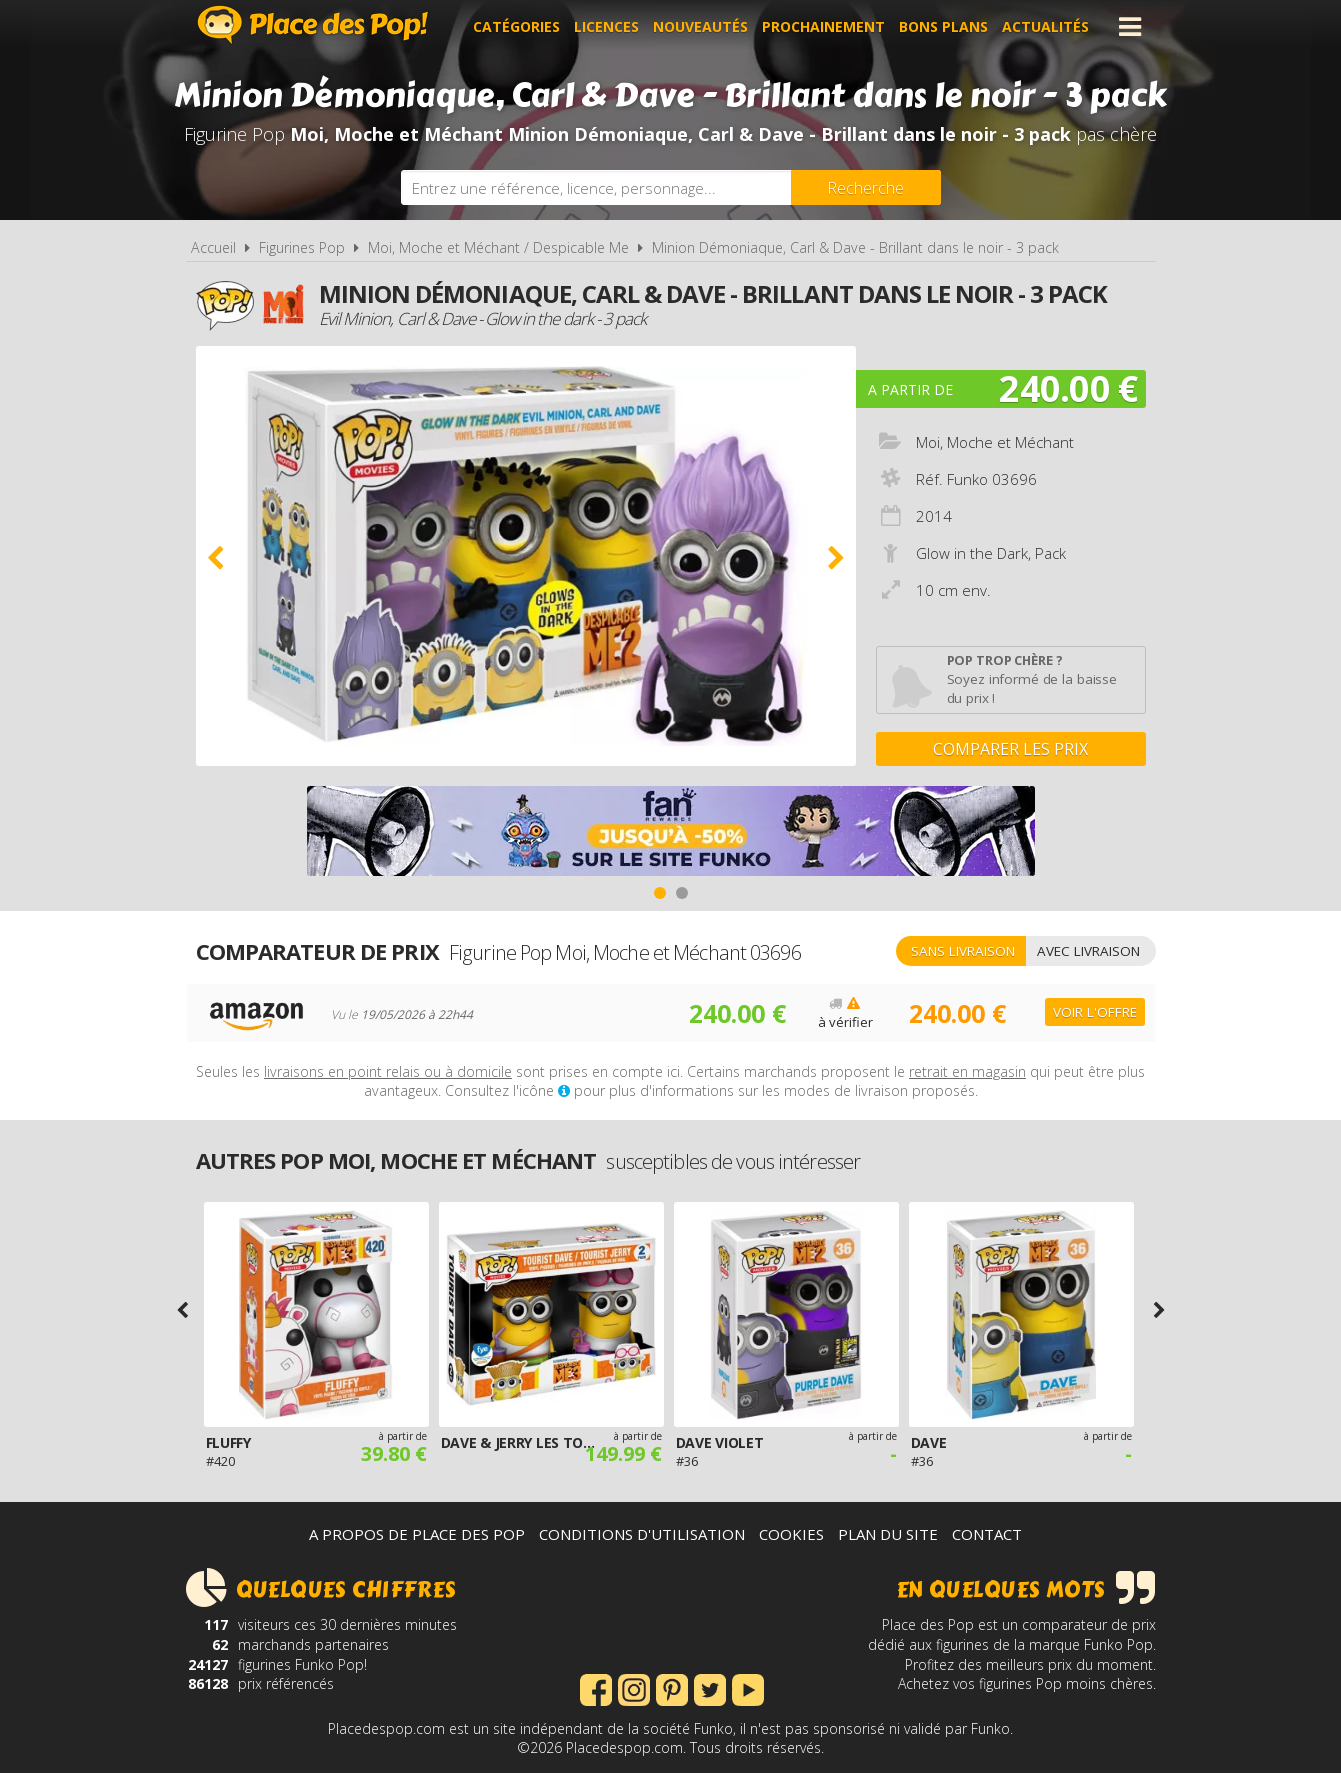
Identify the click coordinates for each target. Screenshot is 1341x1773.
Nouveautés (700, 26)
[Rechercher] (866, 187)
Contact (987, 1534)
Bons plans (943, 26)
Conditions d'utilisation (642, 1534)
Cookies (791, 1534)
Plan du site (888, 1534)
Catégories (516, 26)
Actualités (1045, 26)
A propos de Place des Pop (417, 1534)
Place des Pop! (313, 24)
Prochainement (823, 26)
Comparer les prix (1010, 749)
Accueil (213, 247)
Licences (606, 26)
